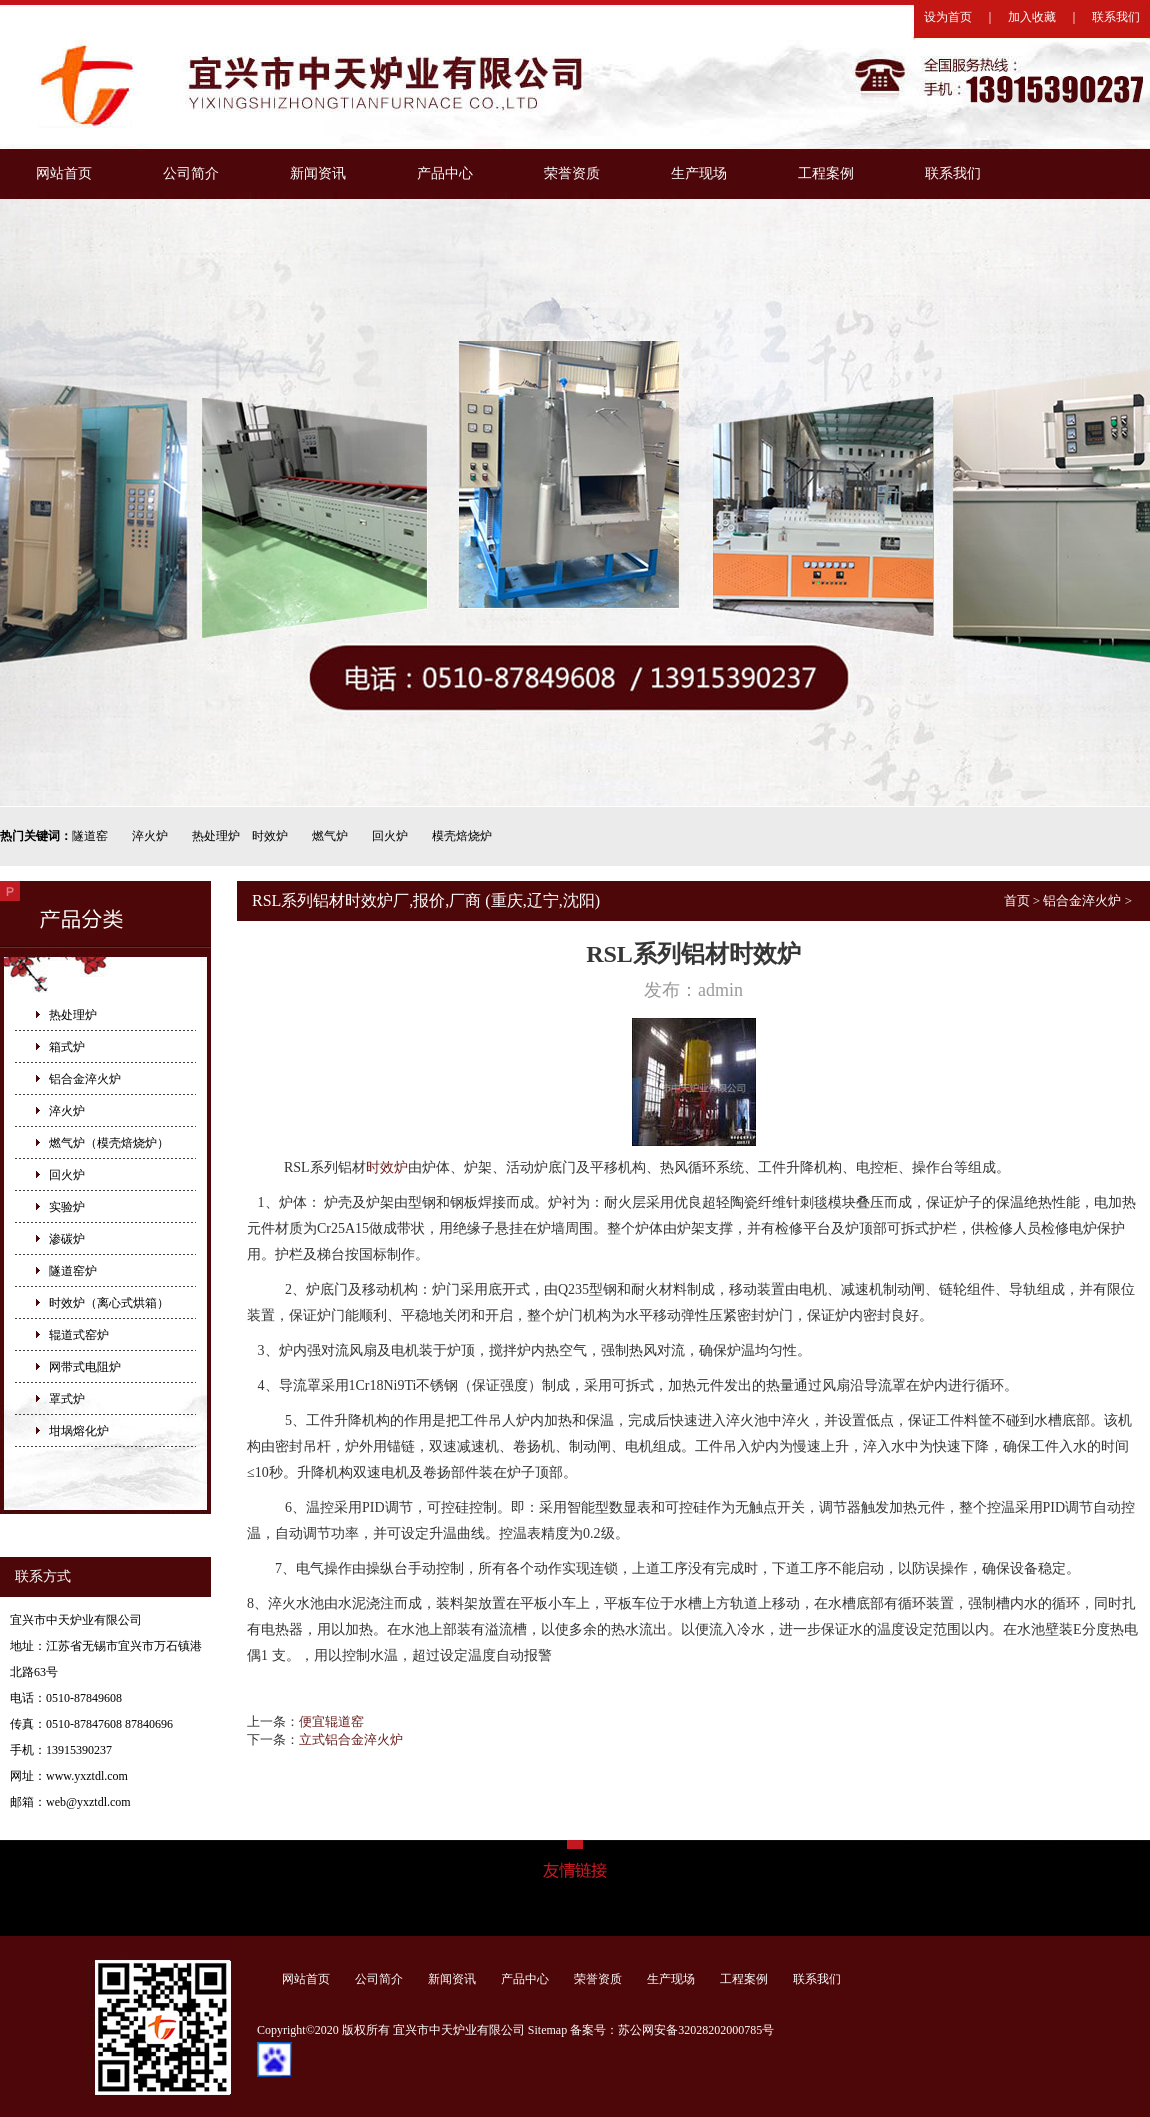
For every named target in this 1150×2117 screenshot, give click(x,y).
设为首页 (948, 17)
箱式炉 (67, 1047)
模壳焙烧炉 (462, 836)
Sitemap (547, 2030)
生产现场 (699, 173)
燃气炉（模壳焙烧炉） (109, 1143)
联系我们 (1116, 17)
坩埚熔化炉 (79, 1431)
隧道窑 (90, 836)
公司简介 (191, 173)
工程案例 (826, 173)
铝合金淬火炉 (85, 1079)
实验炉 (67, 1207)
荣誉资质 (572, 173)
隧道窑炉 (73, 1271)
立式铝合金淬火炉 (351, 1739)
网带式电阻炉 (85, 1367)
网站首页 (64, 173)
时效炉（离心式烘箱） (109, 1303)
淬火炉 (150, 836)
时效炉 (270, 836)
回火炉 (390, 836)
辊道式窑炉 (79, 1335)
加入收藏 (1032, 17)
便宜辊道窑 (331, 1721)
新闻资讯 (318, 173)
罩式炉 (67, 1399)
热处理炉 (216, 836)
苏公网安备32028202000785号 (696, 2030)
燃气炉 (330, 836)
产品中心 (445, 173)
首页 (1017, 900)
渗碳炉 (67, 1239)
